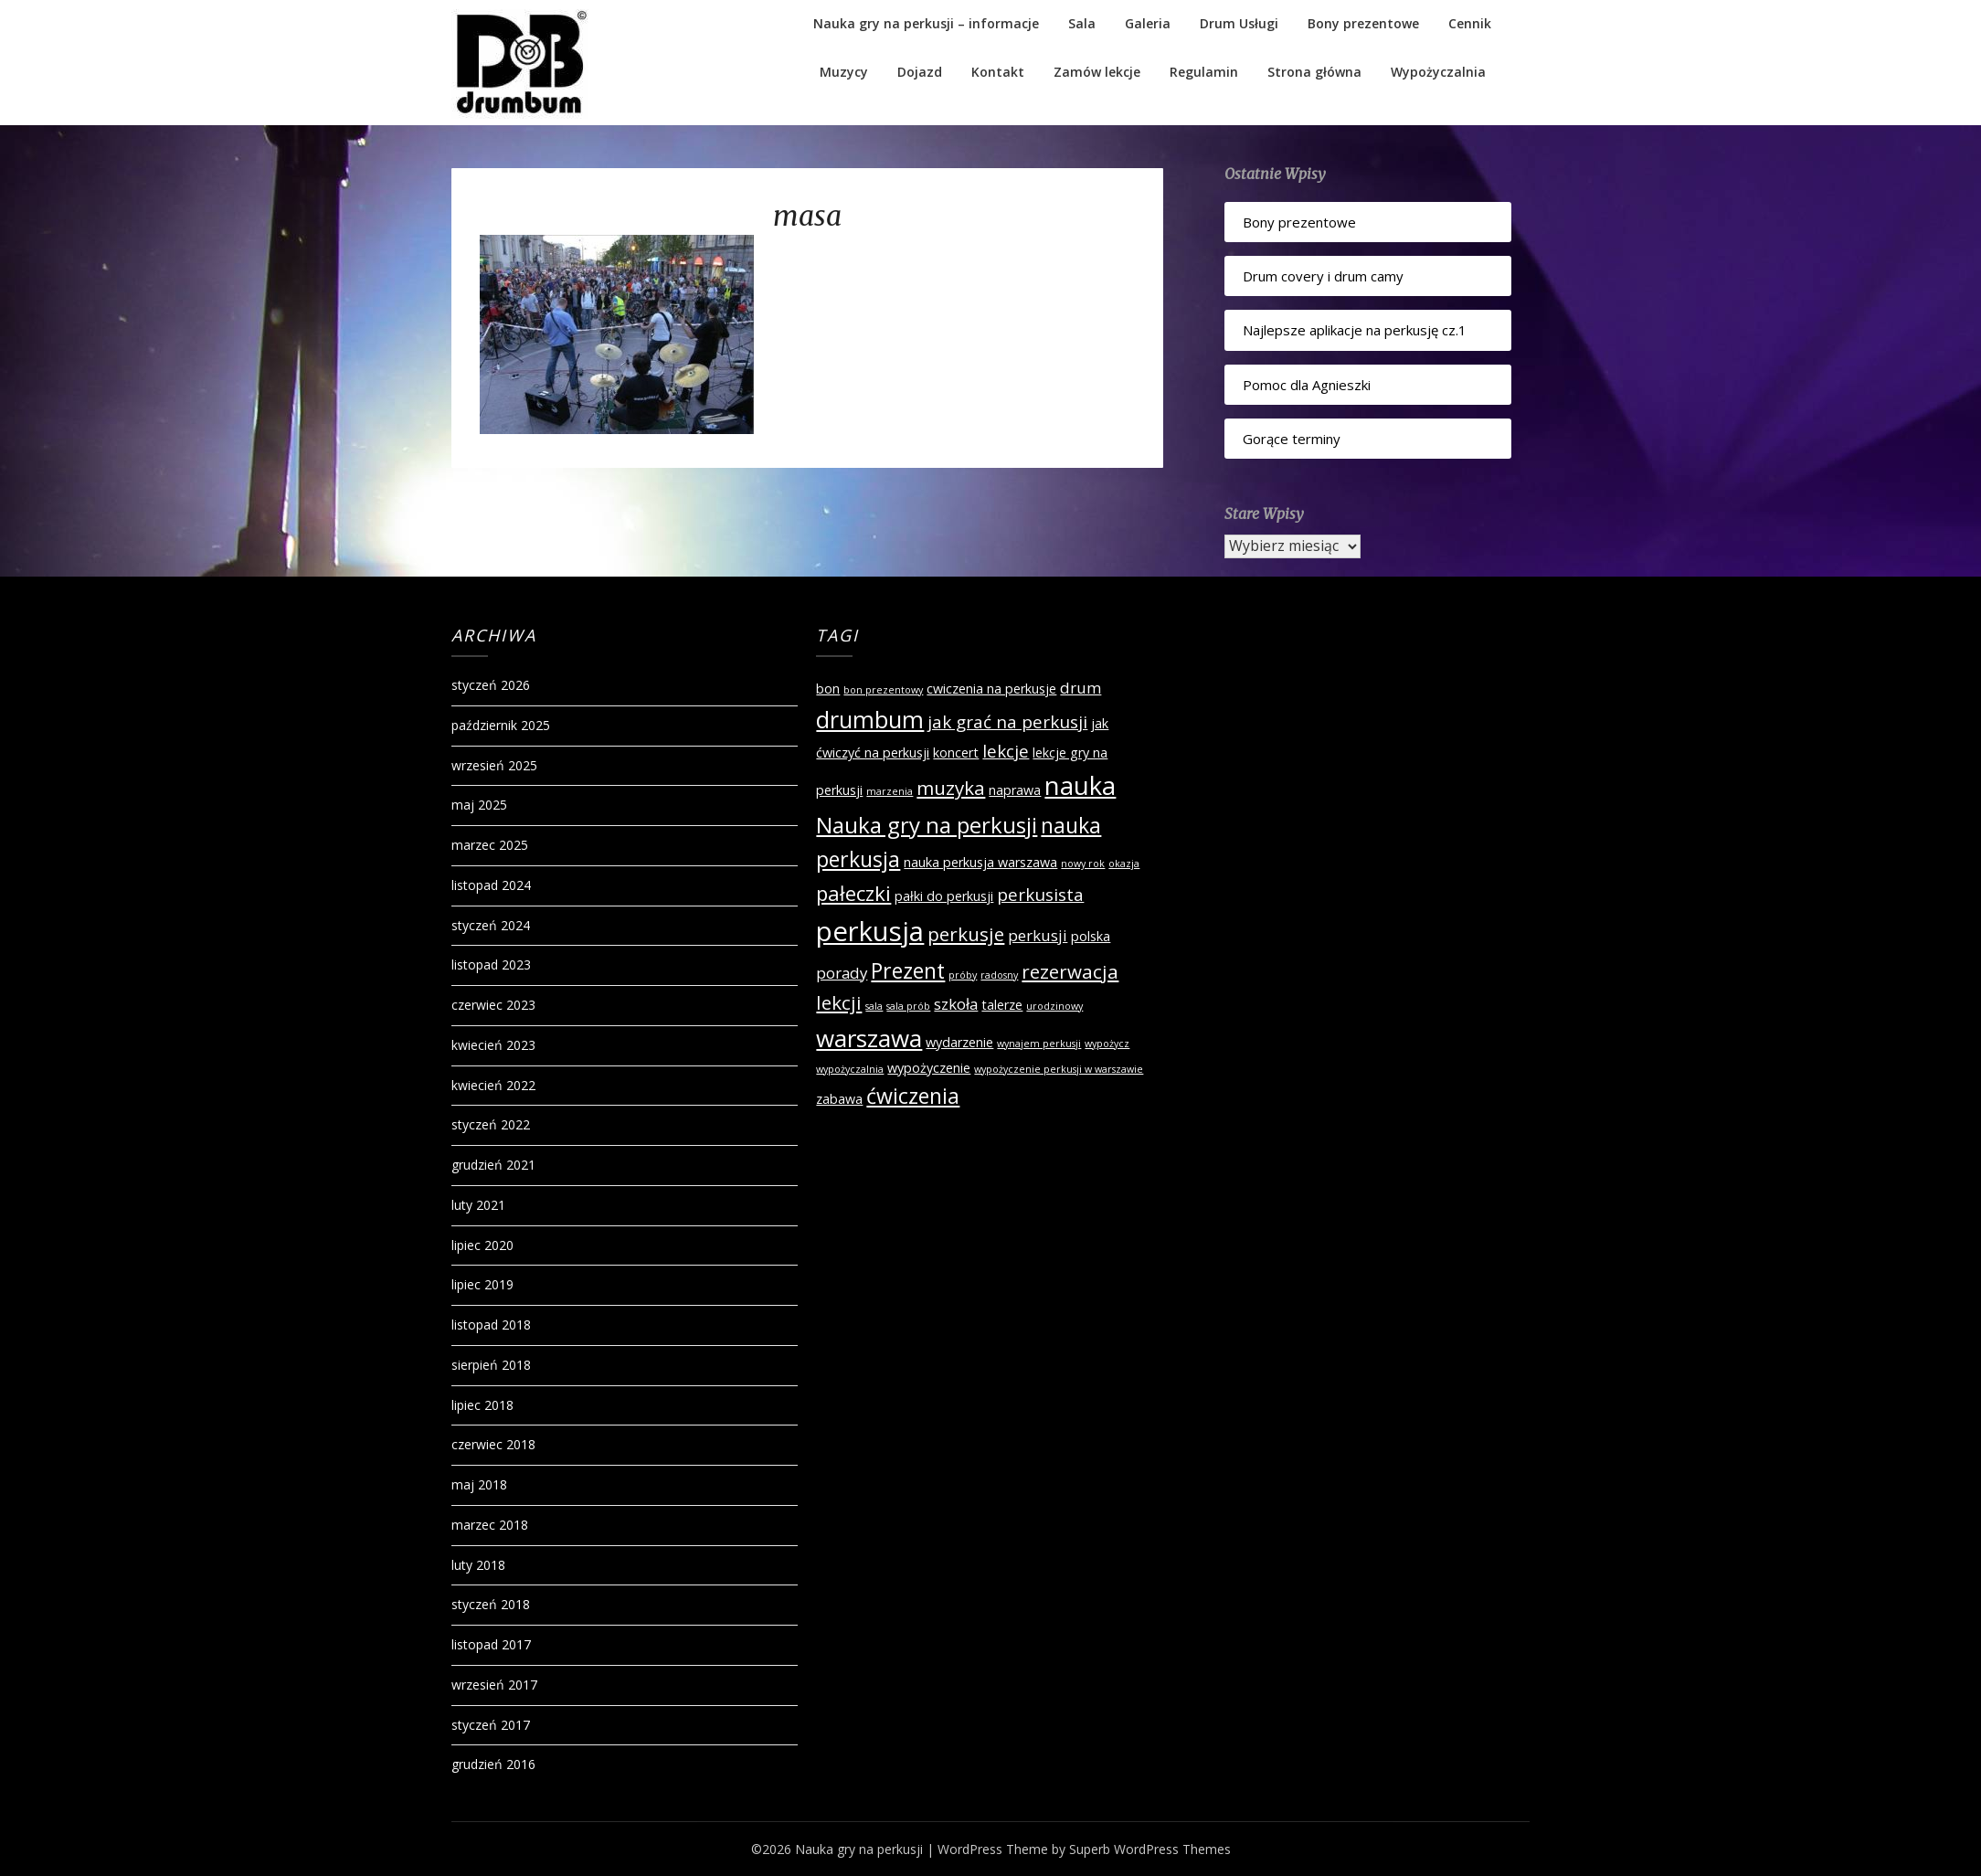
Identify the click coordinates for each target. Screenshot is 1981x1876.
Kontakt (997, 71)
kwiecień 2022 (493, 1085)
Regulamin (1204, 71)
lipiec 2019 (482, 1284)
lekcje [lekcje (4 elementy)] (1005, 751)
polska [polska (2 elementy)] (1090, 936)
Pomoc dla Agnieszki (1307, 385)
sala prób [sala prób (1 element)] (908, 1006)
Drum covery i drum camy (1323, 276)
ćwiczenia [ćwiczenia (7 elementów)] (912, 1095)
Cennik (1469, 23)
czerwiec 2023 (493, 1004)
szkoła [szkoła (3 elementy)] (956, 1003)
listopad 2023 (491, 964)
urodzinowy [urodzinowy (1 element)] (1054, 1006)
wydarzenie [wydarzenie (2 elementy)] (959, 1042)
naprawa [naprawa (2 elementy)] (1015, 790)
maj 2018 (479, 1484)
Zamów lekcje (1097, 71)
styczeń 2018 (490, 1604)
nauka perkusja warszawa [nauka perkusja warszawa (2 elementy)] (980, 862)
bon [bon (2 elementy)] (828, 688)
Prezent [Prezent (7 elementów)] (908, 970)
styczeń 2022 (490, 1124)
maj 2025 (479, 804)
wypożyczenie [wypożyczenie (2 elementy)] (928, 1067)
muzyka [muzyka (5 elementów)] (950, 787)
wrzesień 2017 (494, 1684)
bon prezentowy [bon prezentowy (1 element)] (883, 690)
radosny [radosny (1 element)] (999, 975)
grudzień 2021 (493, 1164)
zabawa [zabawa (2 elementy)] (839, 1099)
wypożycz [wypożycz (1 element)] (1107, 1043)
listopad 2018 (491, 1324)
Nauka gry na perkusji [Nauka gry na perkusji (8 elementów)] (926, 825)
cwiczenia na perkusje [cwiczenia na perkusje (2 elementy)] (991, 688)
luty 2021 (478, 1205)
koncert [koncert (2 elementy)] (956, 752)
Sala (1082, 23)
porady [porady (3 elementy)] (841, 972)
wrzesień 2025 (494, 765)
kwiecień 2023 (493, 1045)
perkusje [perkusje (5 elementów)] (965, 934)
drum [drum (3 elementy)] (1080, 687)
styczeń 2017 (490, 1724)
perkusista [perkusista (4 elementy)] (1040, 894)
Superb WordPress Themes (1150, 1849)
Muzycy (844, 71)
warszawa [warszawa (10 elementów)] (869, 1038)
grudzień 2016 (493, 1764)
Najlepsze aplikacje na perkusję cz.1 (1355, 330)
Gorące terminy (1291, 438)
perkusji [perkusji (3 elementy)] (1037, 935)
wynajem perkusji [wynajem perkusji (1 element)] (1039, 1043)
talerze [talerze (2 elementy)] (1001, 1004)
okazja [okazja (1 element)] (1123, 863)
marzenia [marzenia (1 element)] (889, 791)
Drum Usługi (1239, 23)
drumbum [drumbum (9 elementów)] (870, 719)
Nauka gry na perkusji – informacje (926, 23)
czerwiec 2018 (493, 1444)
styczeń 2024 (490, 925)
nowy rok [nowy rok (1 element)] (1083, 863)
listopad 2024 (491, 885)
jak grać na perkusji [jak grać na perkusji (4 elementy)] (1007, 722)
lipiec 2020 (482, 1245)
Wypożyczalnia (1438, 71)
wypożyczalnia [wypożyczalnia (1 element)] (850, 1069)
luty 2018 (478, 1565)
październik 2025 (500, 725)
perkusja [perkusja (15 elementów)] (870, 931)
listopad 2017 (491, 1644)
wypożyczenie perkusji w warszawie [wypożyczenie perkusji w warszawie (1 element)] (1058, 1069)
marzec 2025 (489, 844)
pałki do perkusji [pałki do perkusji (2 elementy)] (944, 896)
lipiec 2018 (482, 1405)
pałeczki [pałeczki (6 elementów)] (853, 892)
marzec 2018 (489, 1524)
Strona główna (1314, 71)
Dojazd (919, 71)
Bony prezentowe (1363, 23)
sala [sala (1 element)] (874, 1006)
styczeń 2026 (490, 685)
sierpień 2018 (491, 1364)
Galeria (1148, 23)
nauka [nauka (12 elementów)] (1080, 785)
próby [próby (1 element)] (962, 975)
